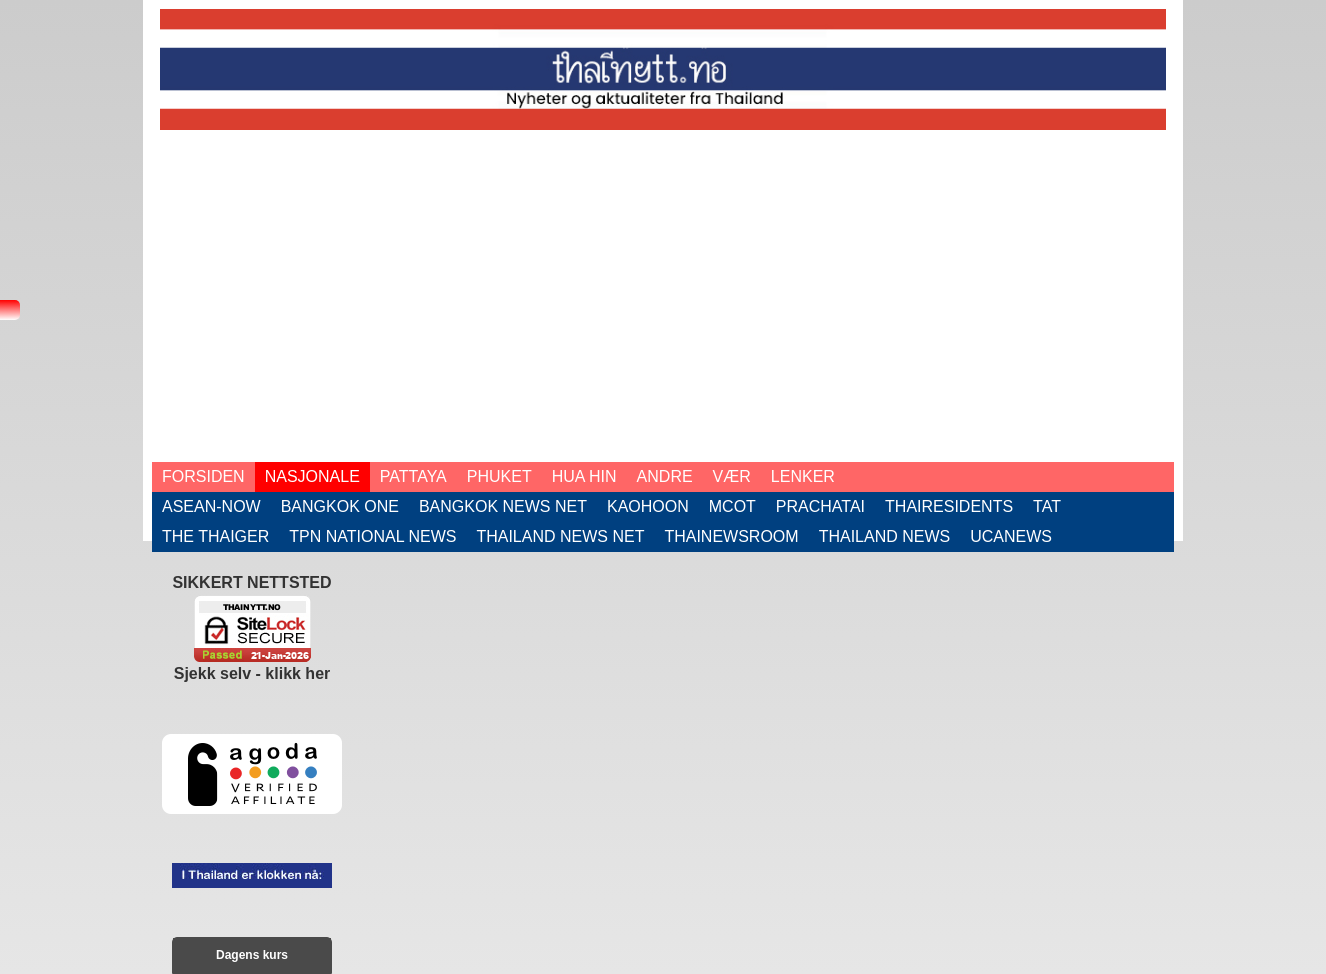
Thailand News (885, 536)
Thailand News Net (560, 536)
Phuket (499, 476)
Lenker (803, 476)
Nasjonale (312, 476)
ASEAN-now (211, 506)
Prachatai (820, 506)
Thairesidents (949, 506)
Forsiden (203, 476)
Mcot (732, 506)
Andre (665, 476)
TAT (1047, 506)
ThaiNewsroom (731, 536)
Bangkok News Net (503, 506)
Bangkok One (340, 506)
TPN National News (372, 536)
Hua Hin (584, 476)
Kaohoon (648, 506)
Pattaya (413, 476)
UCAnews (1011, 536)
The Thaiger (215, 536)
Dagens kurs (252, 955)
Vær (732, 476)
